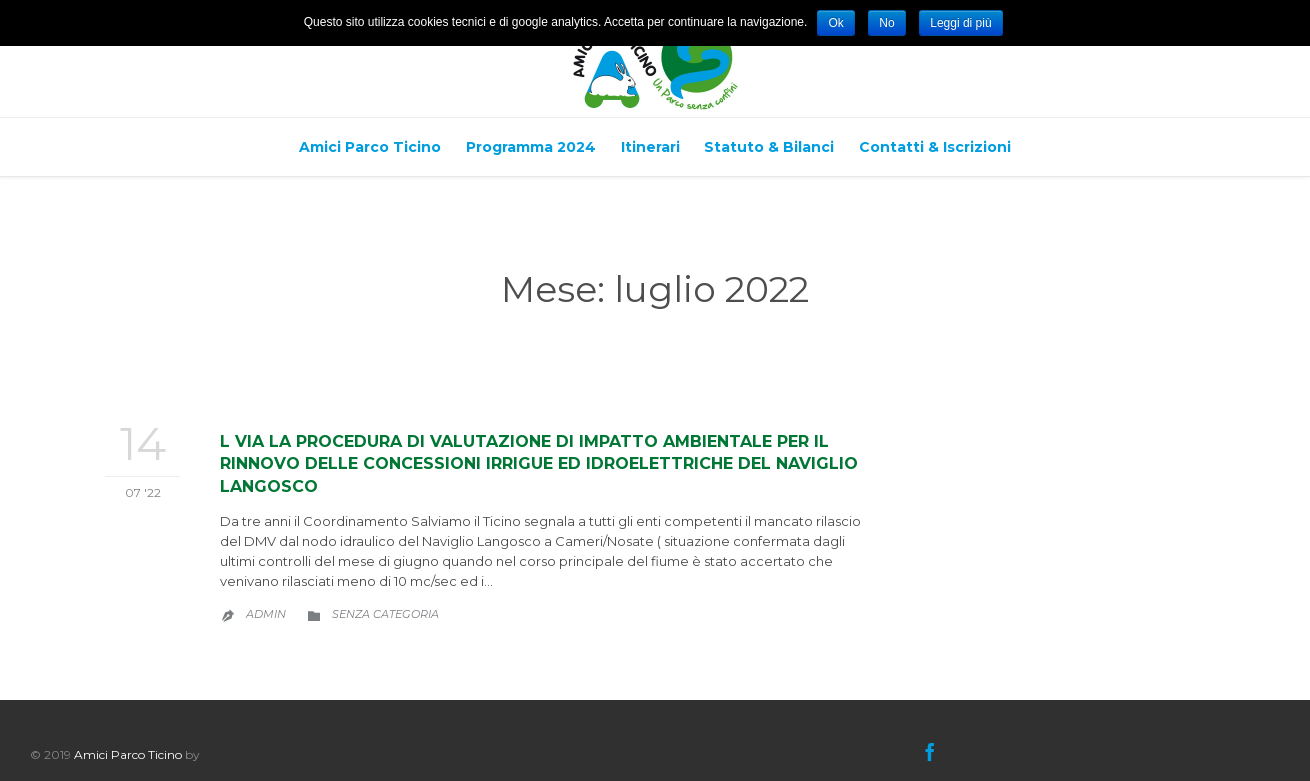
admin (266, 614)
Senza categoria (385, 614)
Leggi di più (960, 23)
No (886, 23)
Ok (835, 23)
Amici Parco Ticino (128, 754)
